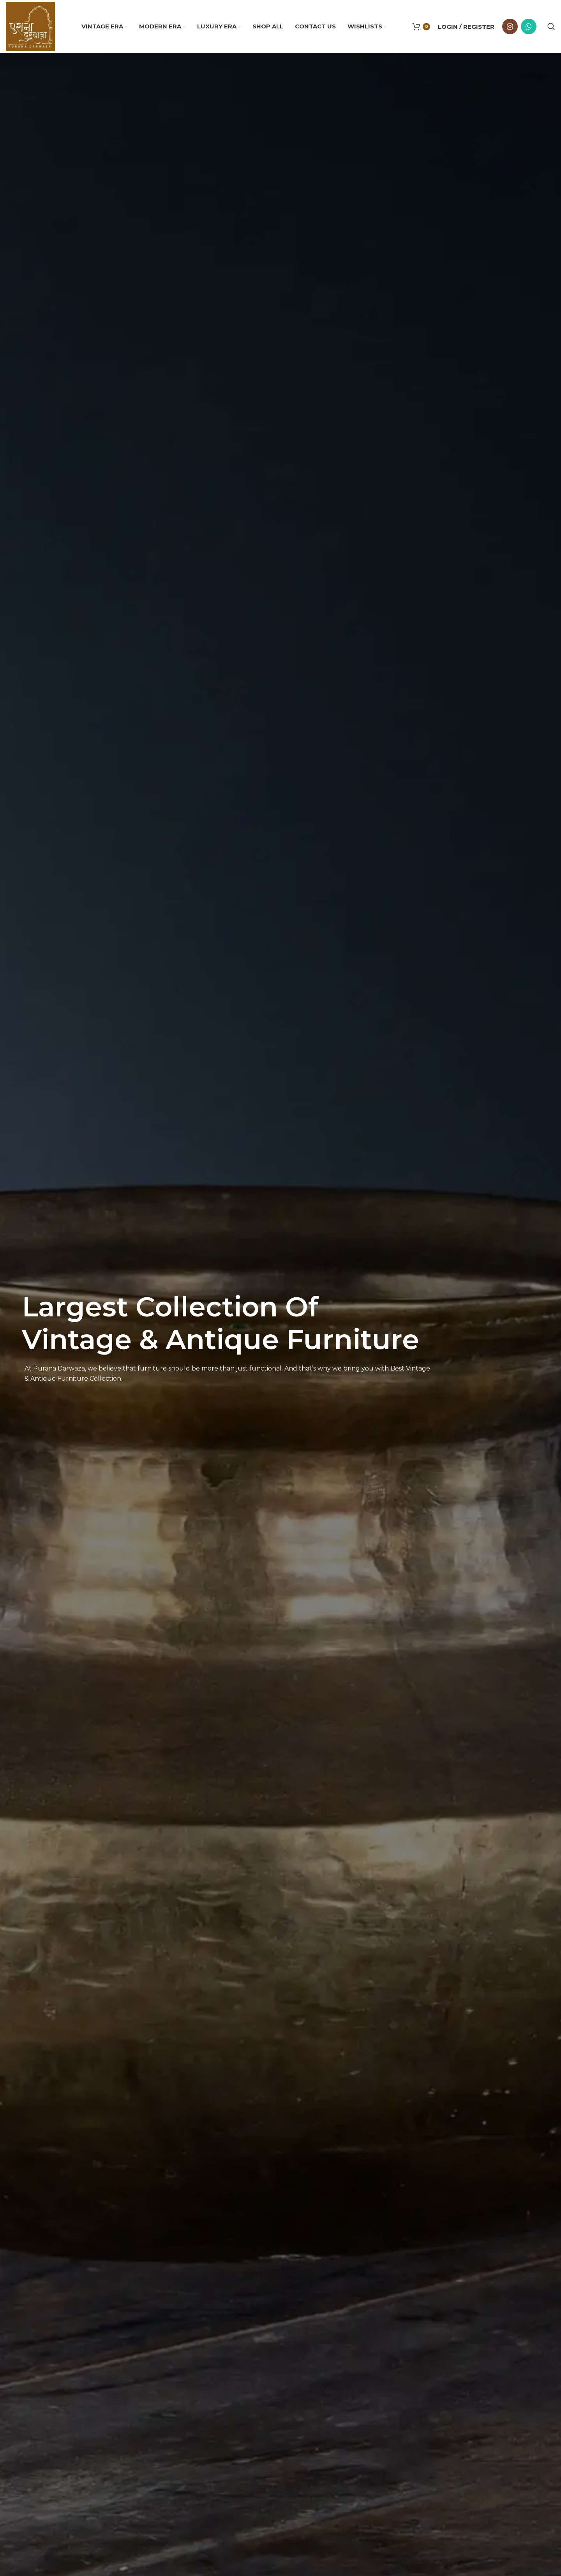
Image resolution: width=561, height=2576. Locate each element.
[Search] (551, 26)
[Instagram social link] (510, 26)
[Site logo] (30, 26)
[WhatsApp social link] (528, 26)
